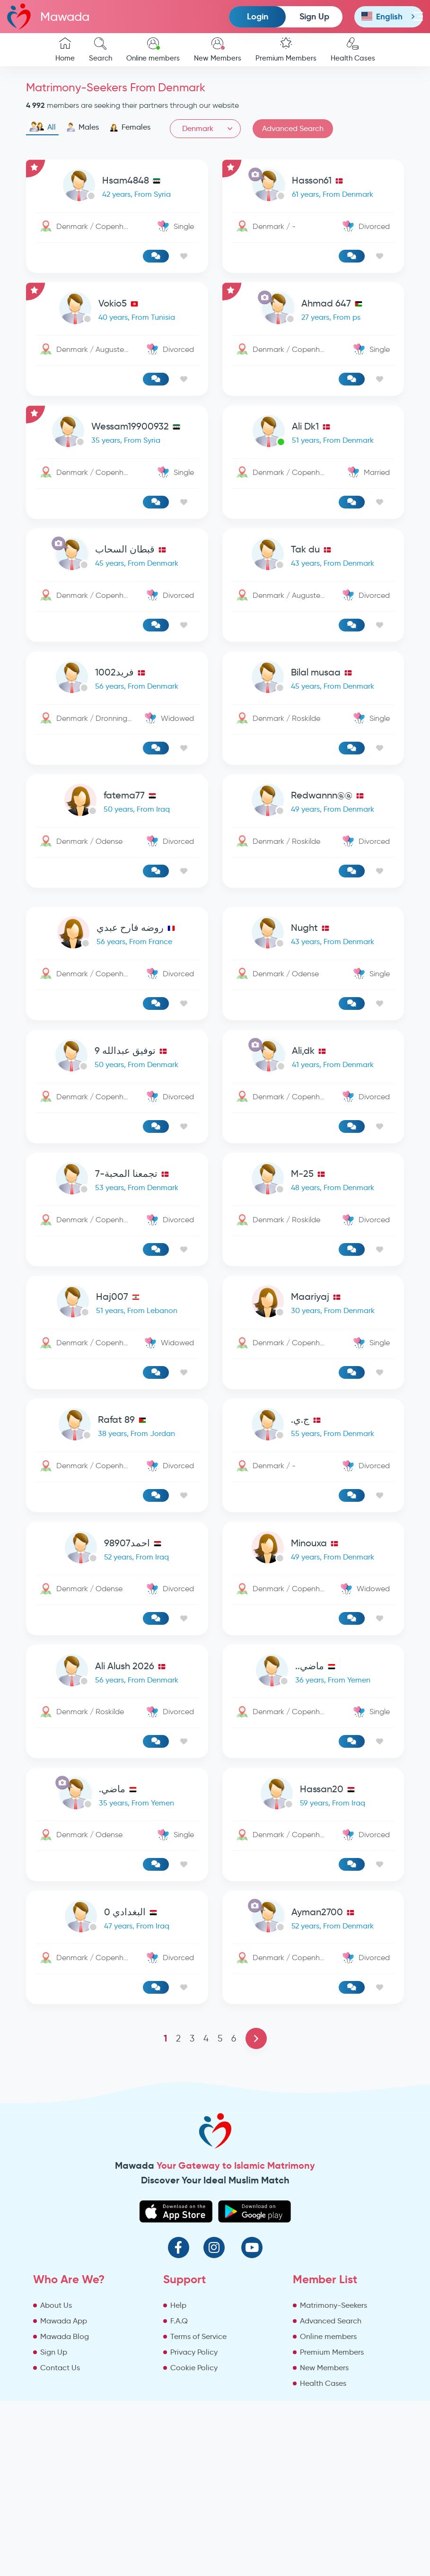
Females (129, 127)
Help (178, 2305)
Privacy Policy (194, 2352)
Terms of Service (198, 2336)
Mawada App (63, 2320)
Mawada (48, 16)
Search (100, 49)
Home (65, 49)
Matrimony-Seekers (333, 2305)
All (42, 127)
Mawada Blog (64, 2336)
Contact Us (60, 2367)
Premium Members (285, 49)
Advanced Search (293, 128)
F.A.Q (179, 2320)
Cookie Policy (194, 2367)
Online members (153, 49)
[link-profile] (117, 187)
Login (257, 16)
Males (82, 127)
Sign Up (314, 16)
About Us (56, 2305)
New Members (217, 49)
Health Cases (353, 49)
